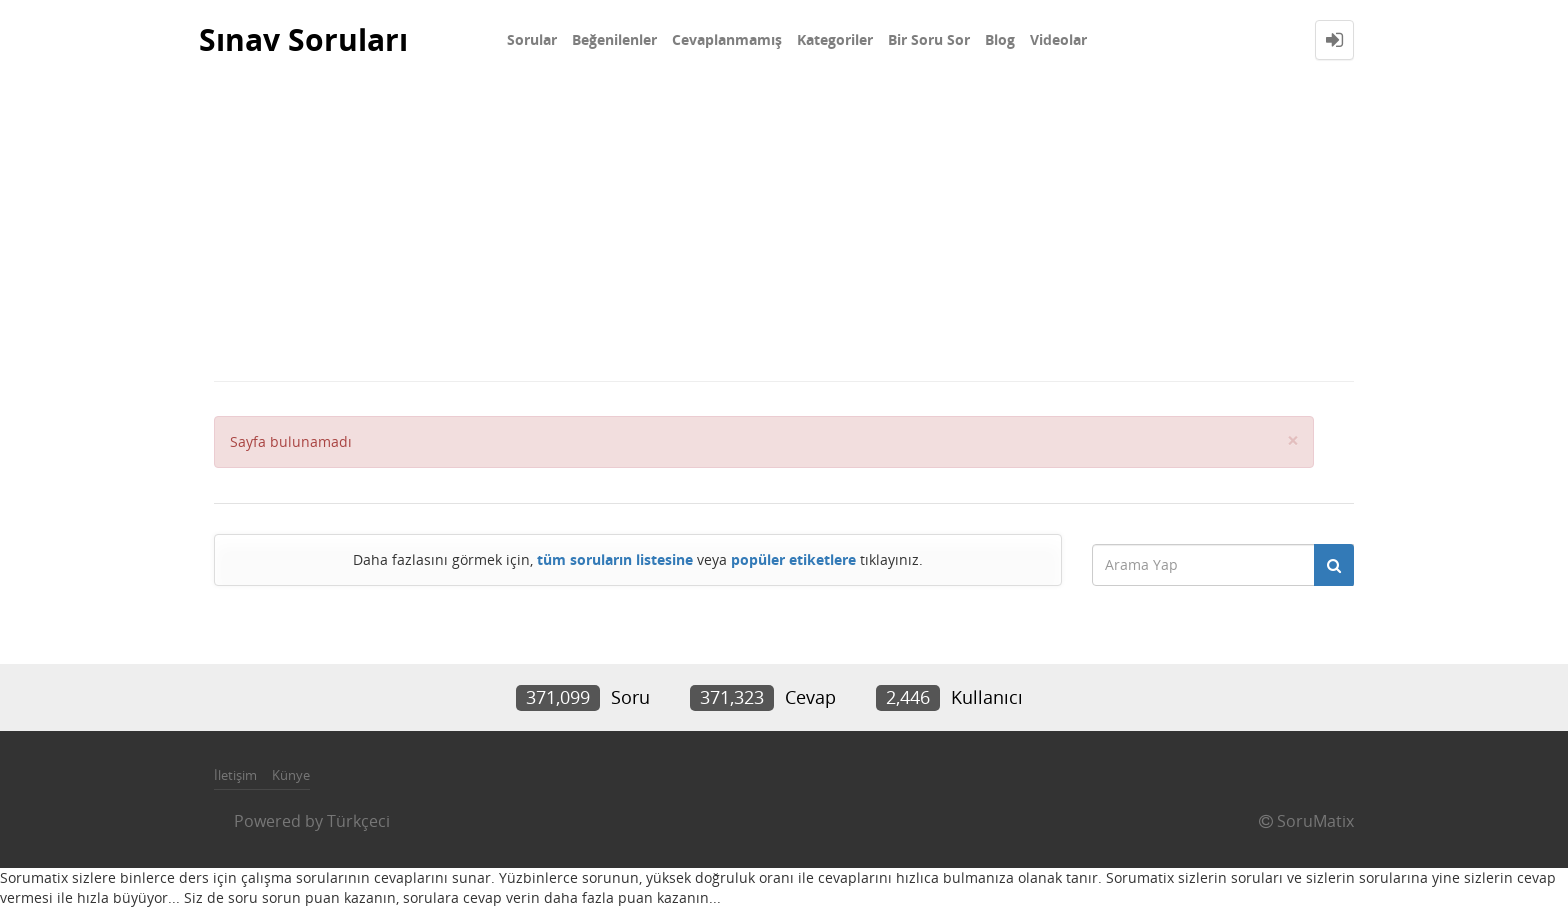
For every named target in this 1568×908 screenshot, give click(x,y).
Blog (1000, 39)
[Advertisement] (784, 230)
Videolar (1058, 39)
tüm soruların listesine (615, 559)
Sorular (532, 39)
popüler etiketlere (793, 559)
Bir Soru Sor (929, 39)
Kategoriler (835, 39)
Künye (291, 775)
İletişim (235, 775)
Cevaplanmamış (727, 39)
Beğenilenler (614, 39)
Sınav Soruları (303, 39)
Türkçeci (358, 821)
